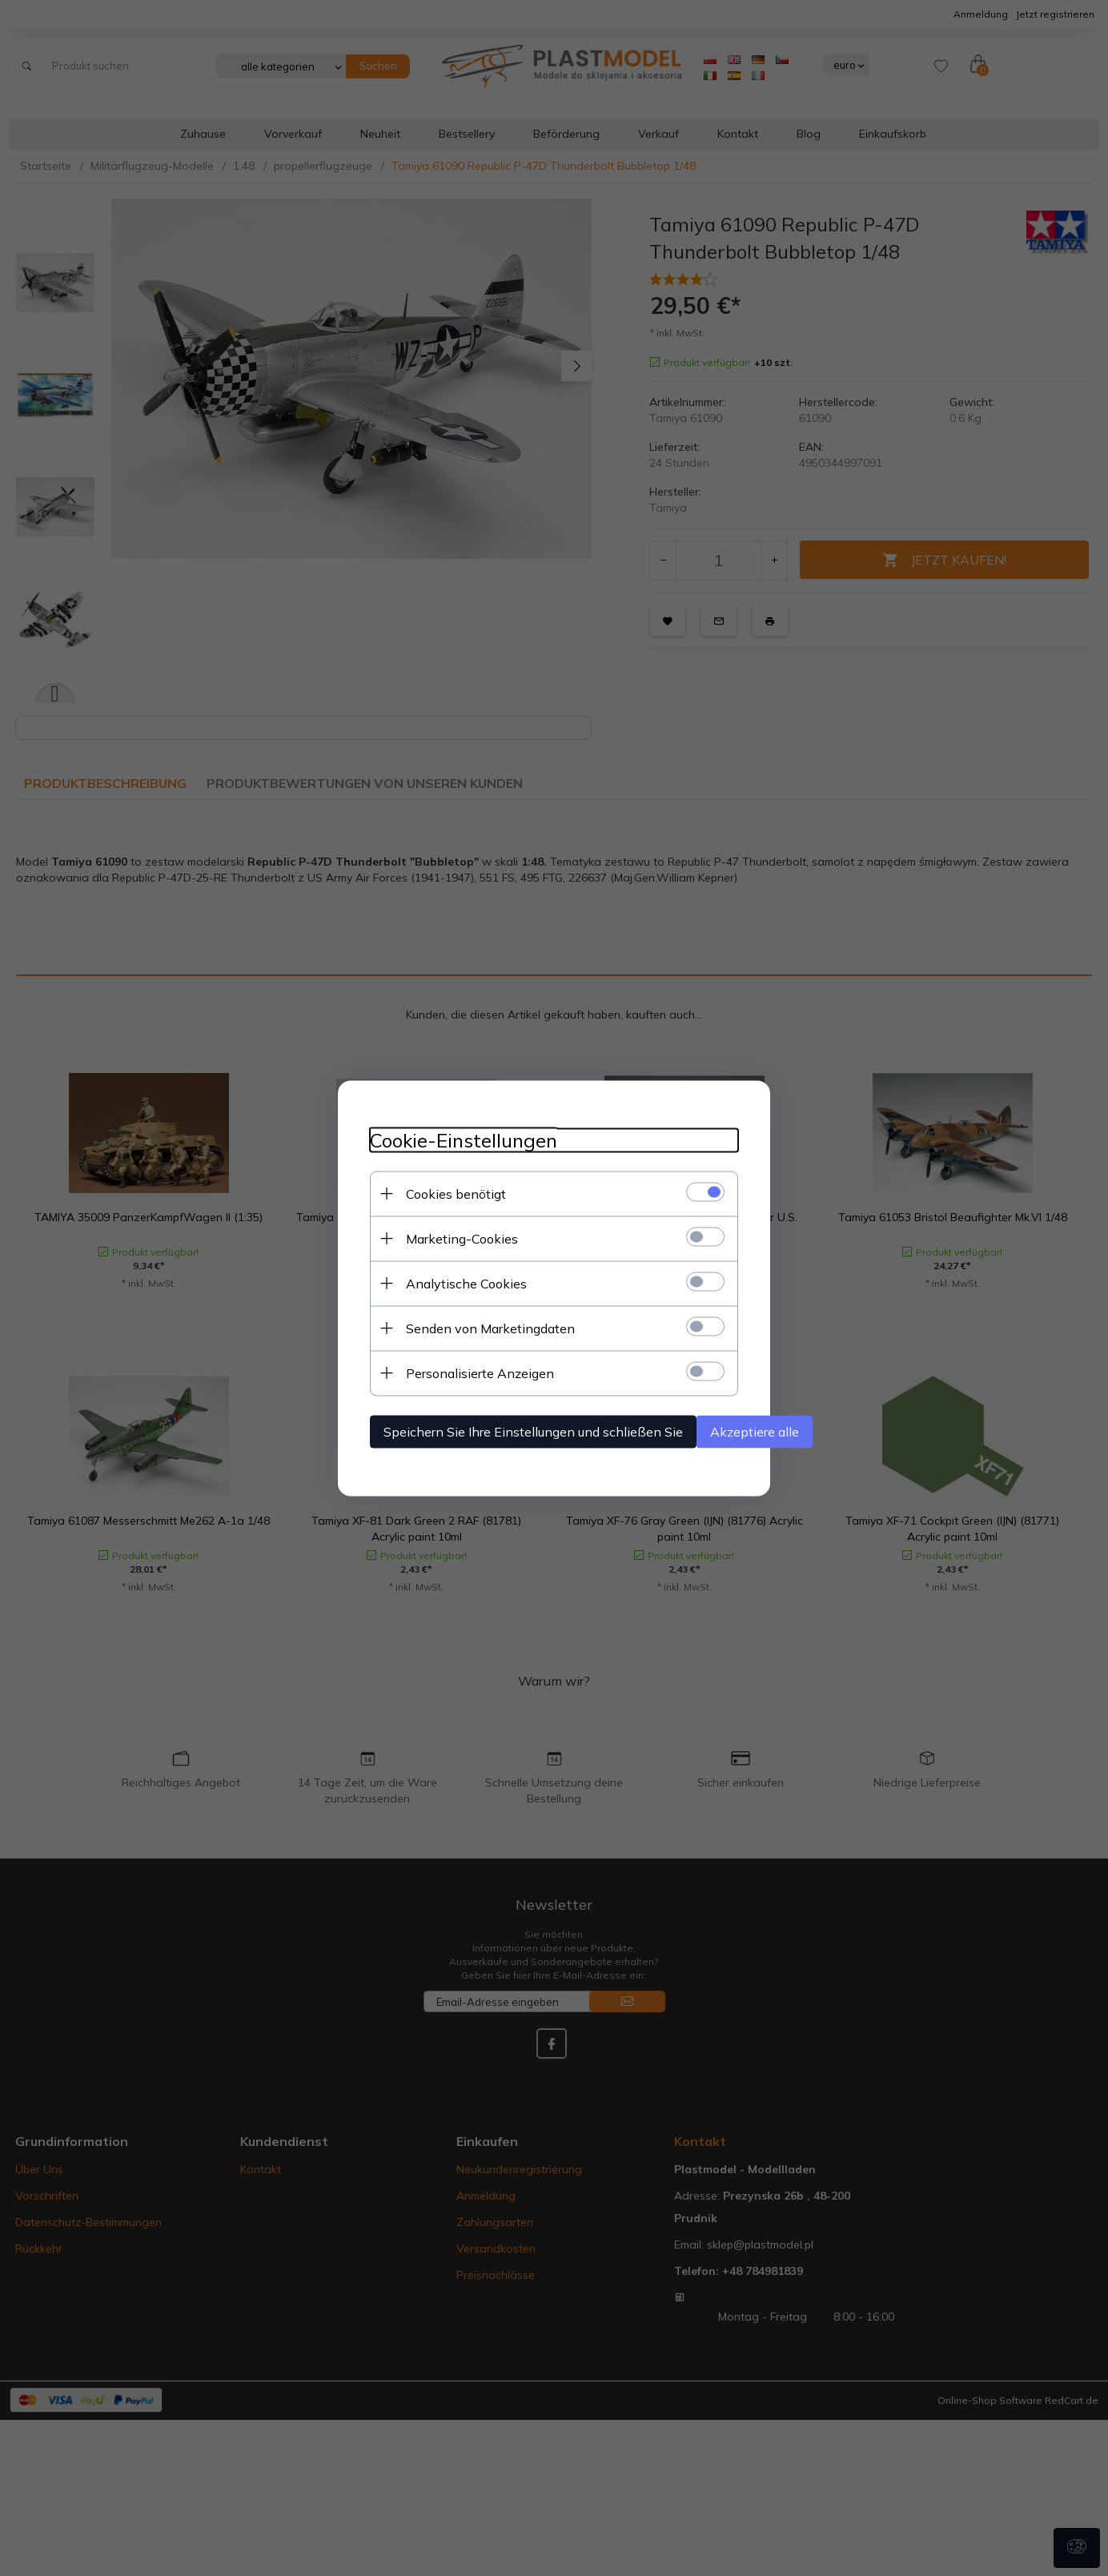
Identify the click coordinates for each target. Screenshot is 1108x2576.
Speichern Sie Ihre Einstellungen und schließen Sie (533, 1431)
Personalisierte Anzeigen (480, 1372)
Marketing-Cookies (462, 1238)
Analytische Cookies (466, 1283)
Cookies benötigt (456, 1193)
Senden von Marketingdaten (490, 1328)
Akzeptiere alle (754, 1431)
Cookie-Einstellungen (463, 1139)
